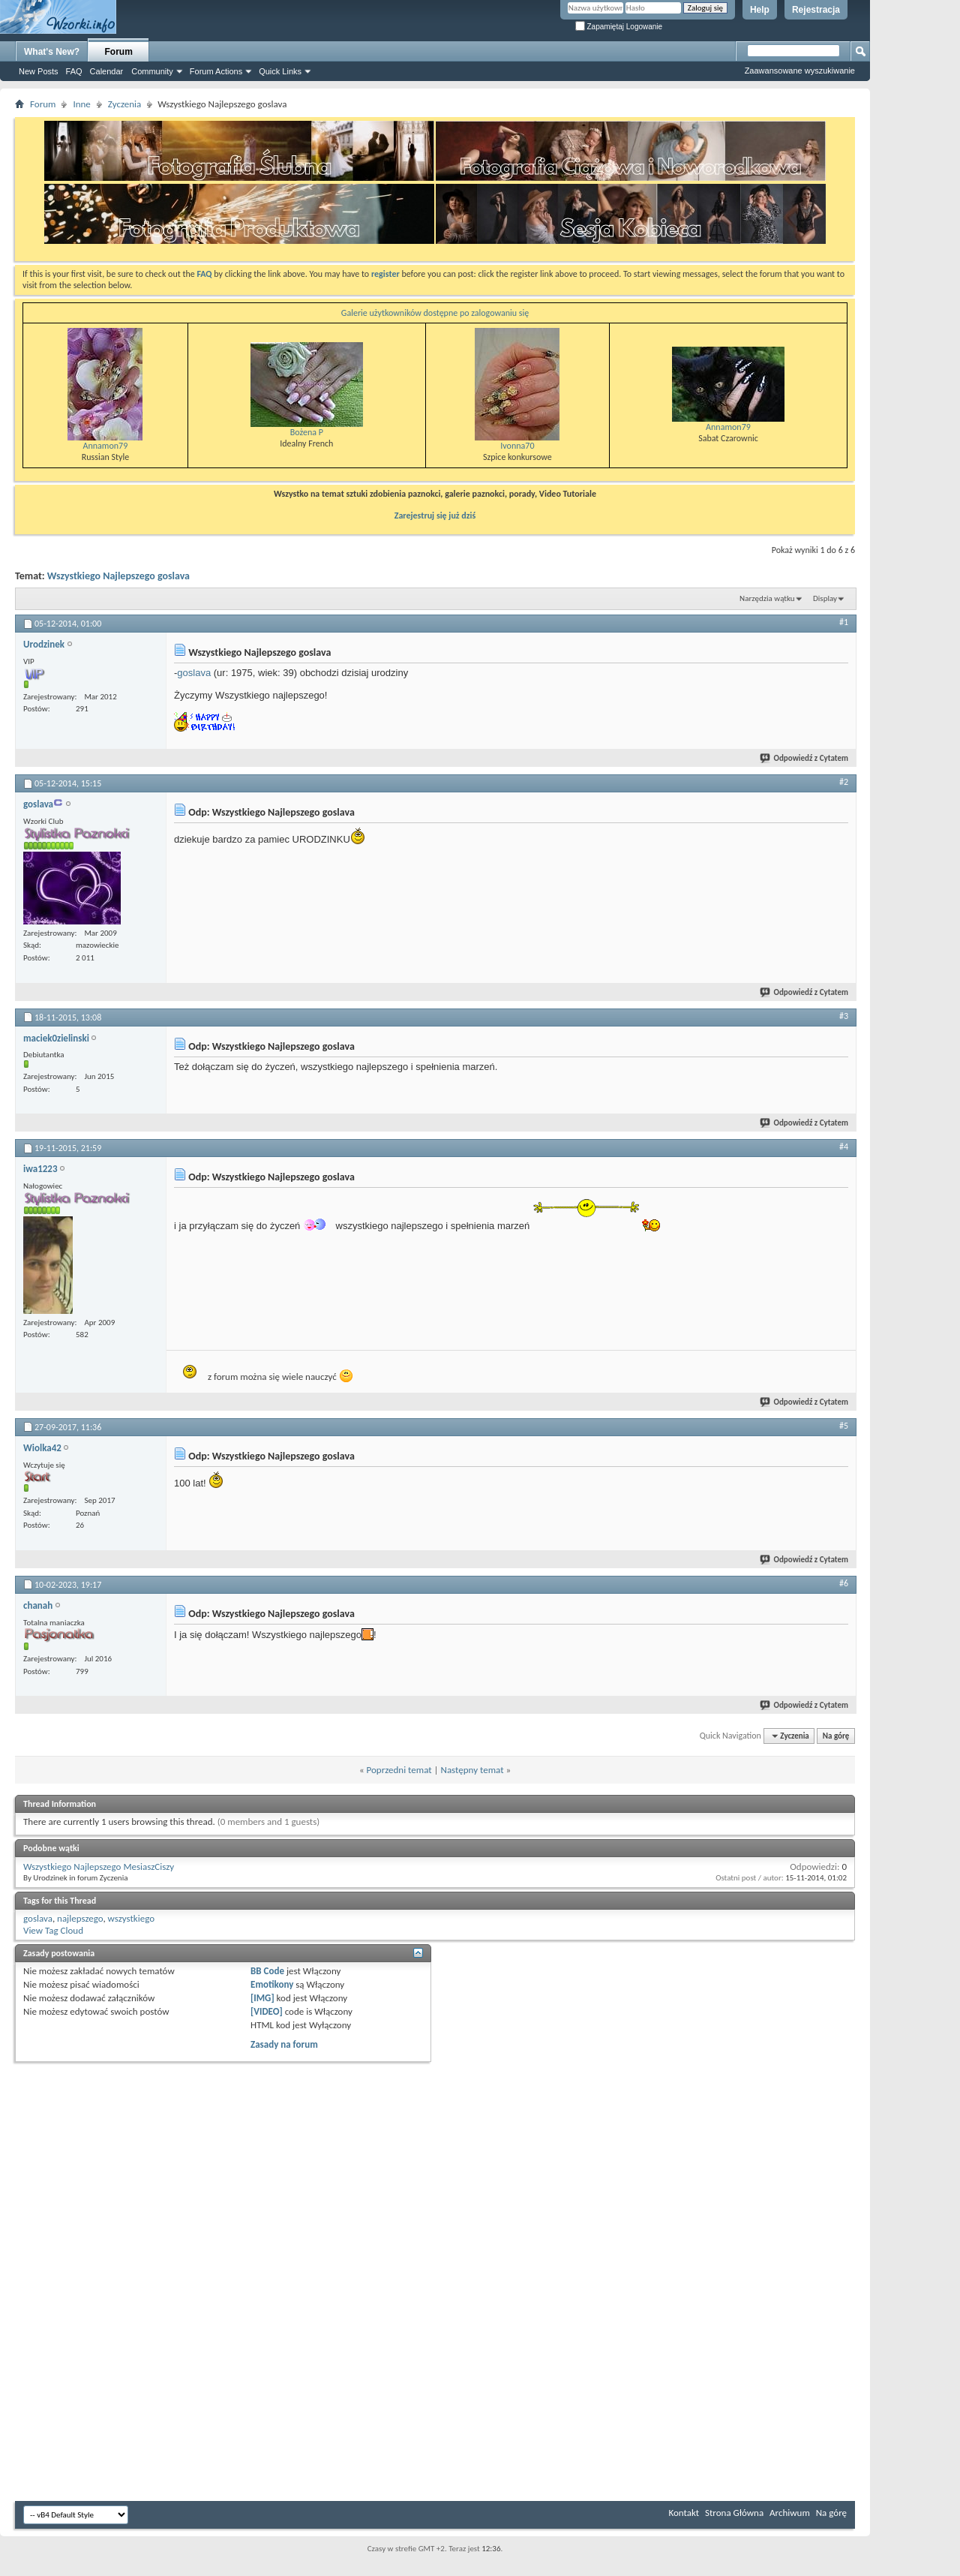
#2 (843, 782)
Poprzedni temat (399, 1769)
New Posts (38, 71)
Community (152, 71)
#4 (843, 1146)
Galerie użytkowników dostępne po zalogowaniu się (435, 313)
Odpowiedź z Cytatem (804, 758)
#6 (843, 1583)
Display (825, 598)
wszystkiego (131, 1918)
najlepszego (80, 1918)
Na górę (836, 1736)
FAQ (74, 71)
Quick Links (280, 71)
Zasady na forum (284, 2044)
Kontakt (683, 2512)
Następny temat (471, 1769)
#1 (843, 622)
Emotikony (271, 1984)
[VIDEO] (266, 2011)
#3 (843, 1016)
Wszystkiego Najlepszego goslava (118, 576)
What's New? (52, 52)
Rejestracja (816, 10)
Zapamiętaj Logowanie (618, 27)
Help (760, 10)
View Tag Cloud (53, 1930)
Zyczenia (124, 104)
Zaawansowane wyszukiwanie (800, 70)
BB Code (267, 1970)
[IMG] (262, 1997)
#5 (843, 1425)
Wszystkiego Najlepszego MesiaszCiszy (98, 1866)
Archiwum (790, 2512)
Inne (81, 104)
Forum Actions (216, 71)
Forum (119, 52)
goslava (194, 672)
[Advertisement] (915, 225)
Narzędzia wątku (767, 598)
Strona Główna (734, 2512)
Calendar (107, 71)
